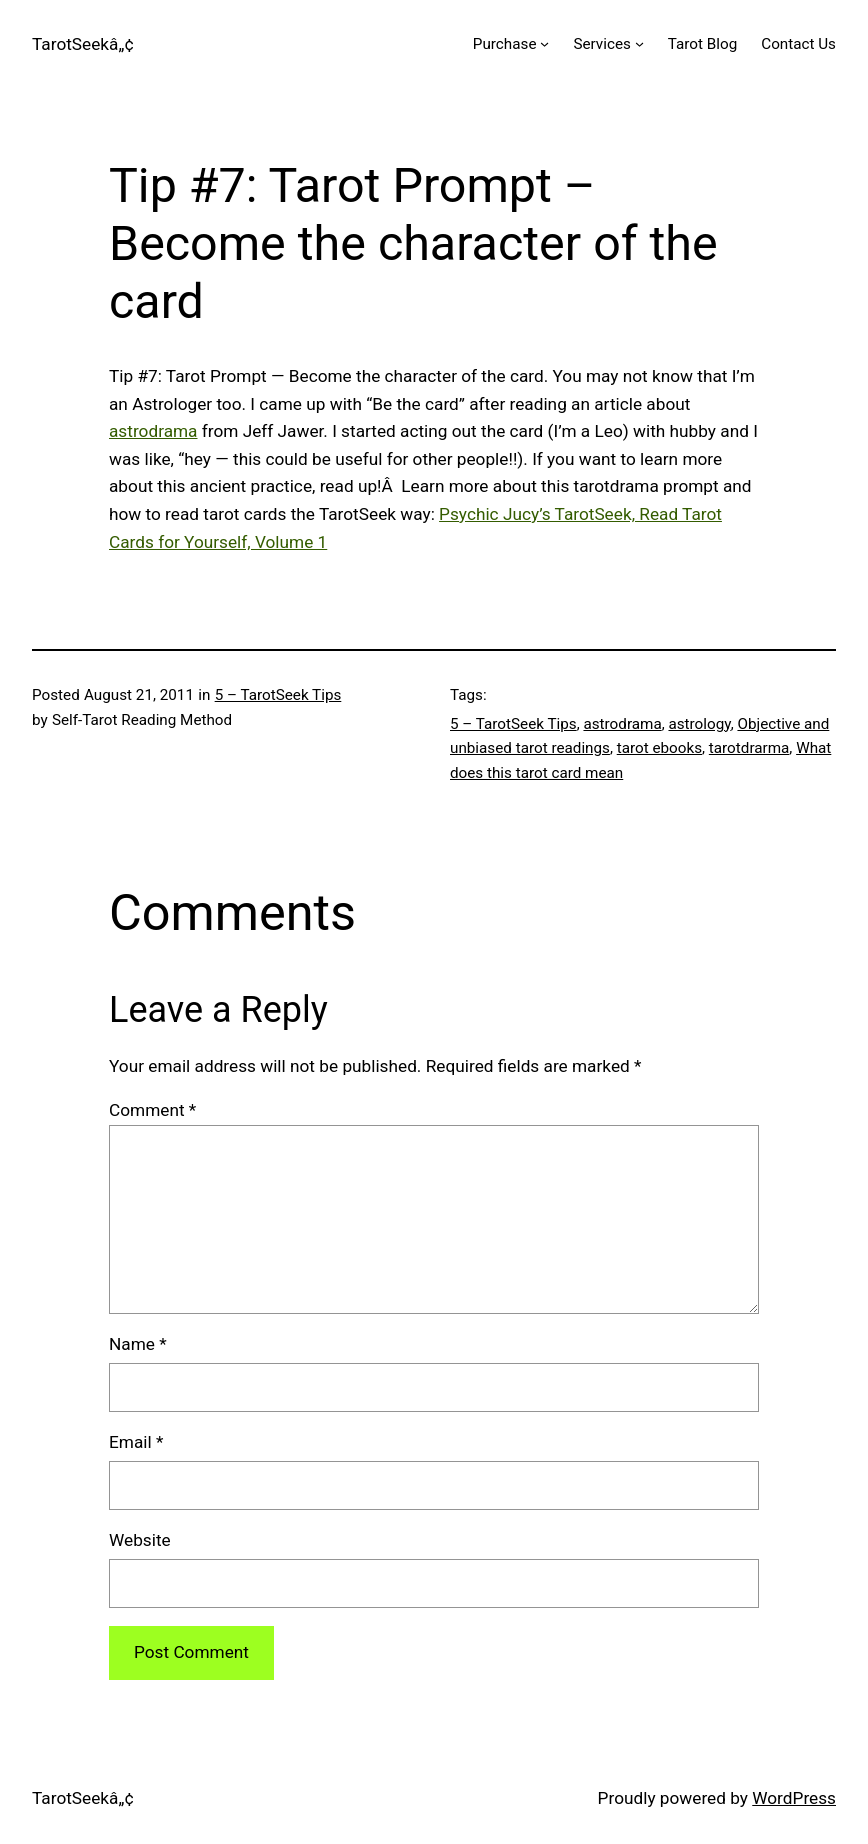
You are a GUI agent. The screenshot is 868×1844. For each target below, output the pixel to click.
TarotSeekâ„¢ (83, 44)
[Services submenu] (639, 43)
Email (136, 1442)
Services (601, 44)
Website (140, 1540)
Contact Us (798, 44)
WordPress (794, 1798)
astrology (699, 724)
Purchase (505, 44)
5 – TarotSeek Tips (278, 695)
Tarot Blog (702, 44)
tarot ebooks (659, 748)
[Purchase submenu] (544, 43)
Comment (152, 1110)
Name (138, 1344)
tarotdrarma (749, 748)
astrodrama (153, 431)
